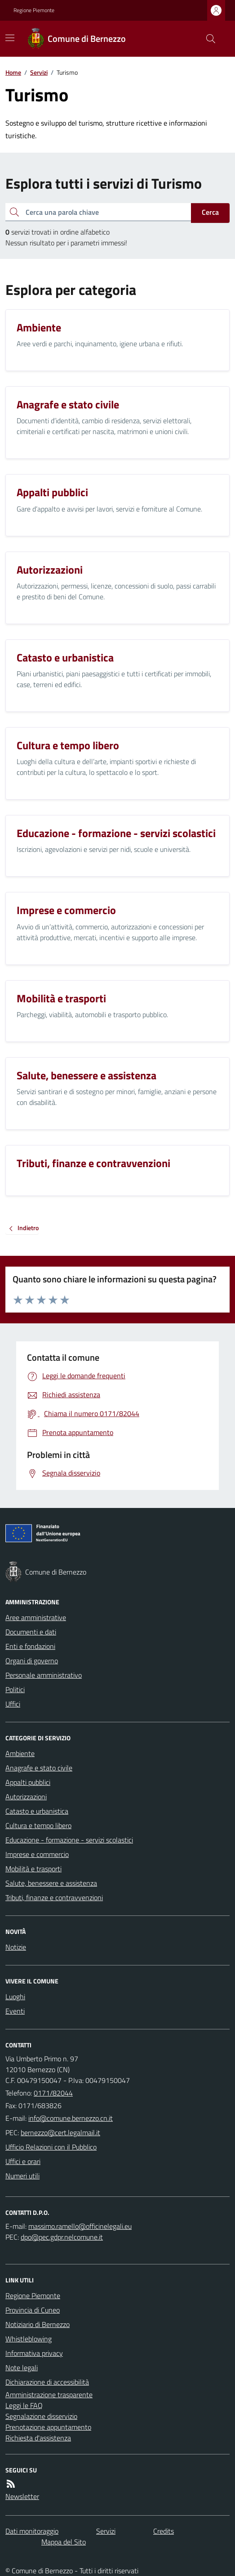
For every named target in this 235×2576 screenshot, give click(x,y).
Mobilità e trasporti (33, 1868)
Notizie (15, 1947)
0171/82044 (53, 2092)
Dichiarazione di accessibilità (47, 2382)
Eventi (15, 2011)
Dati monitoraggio (31, 2531)
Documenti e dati (30, 1631)
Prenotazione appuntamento (48, 2427)
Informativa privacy (34, 2353)
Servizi (39, 72)
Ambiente (20, 1753)
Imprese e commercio (37, 1854)
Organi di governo (31, 1660)
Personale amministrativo (43, 1675)
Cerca (210, 212)
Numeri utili (22, 2175)
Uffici (12, 1703)
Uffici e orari (22, 2161)
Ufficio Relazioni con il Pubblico (51, 2146)
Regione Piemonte (33, 10)
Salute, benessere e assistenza (51, 1883)
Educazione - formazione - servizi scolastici (69, 1839)
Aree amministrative (35, 1617)
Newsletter (22, 2496)
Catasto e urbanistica (36, 1811)
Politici (15, 1689)
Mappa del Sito (63, 2541)
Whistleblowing (28, 2338)
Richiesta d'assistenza (38, 2437)
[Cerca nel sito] (207, 39)
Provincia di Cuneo (32, 2309)
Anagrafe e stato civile (38, 1767)
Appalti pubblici (27, 1782)
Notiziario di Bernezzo (37, 2324)
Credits (163, 2531)
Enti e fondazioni (30, 1646)
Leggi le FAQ (24, 2405)
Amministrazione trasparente (49, 2394)
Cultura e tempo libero (38, 1825)
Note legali (21, 2367)
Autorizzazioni (26, 1796)
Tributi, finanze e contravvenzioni (54, 1897)
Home (13, 72)
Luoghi (15, 1996)
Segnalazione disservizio (41, 2416)
